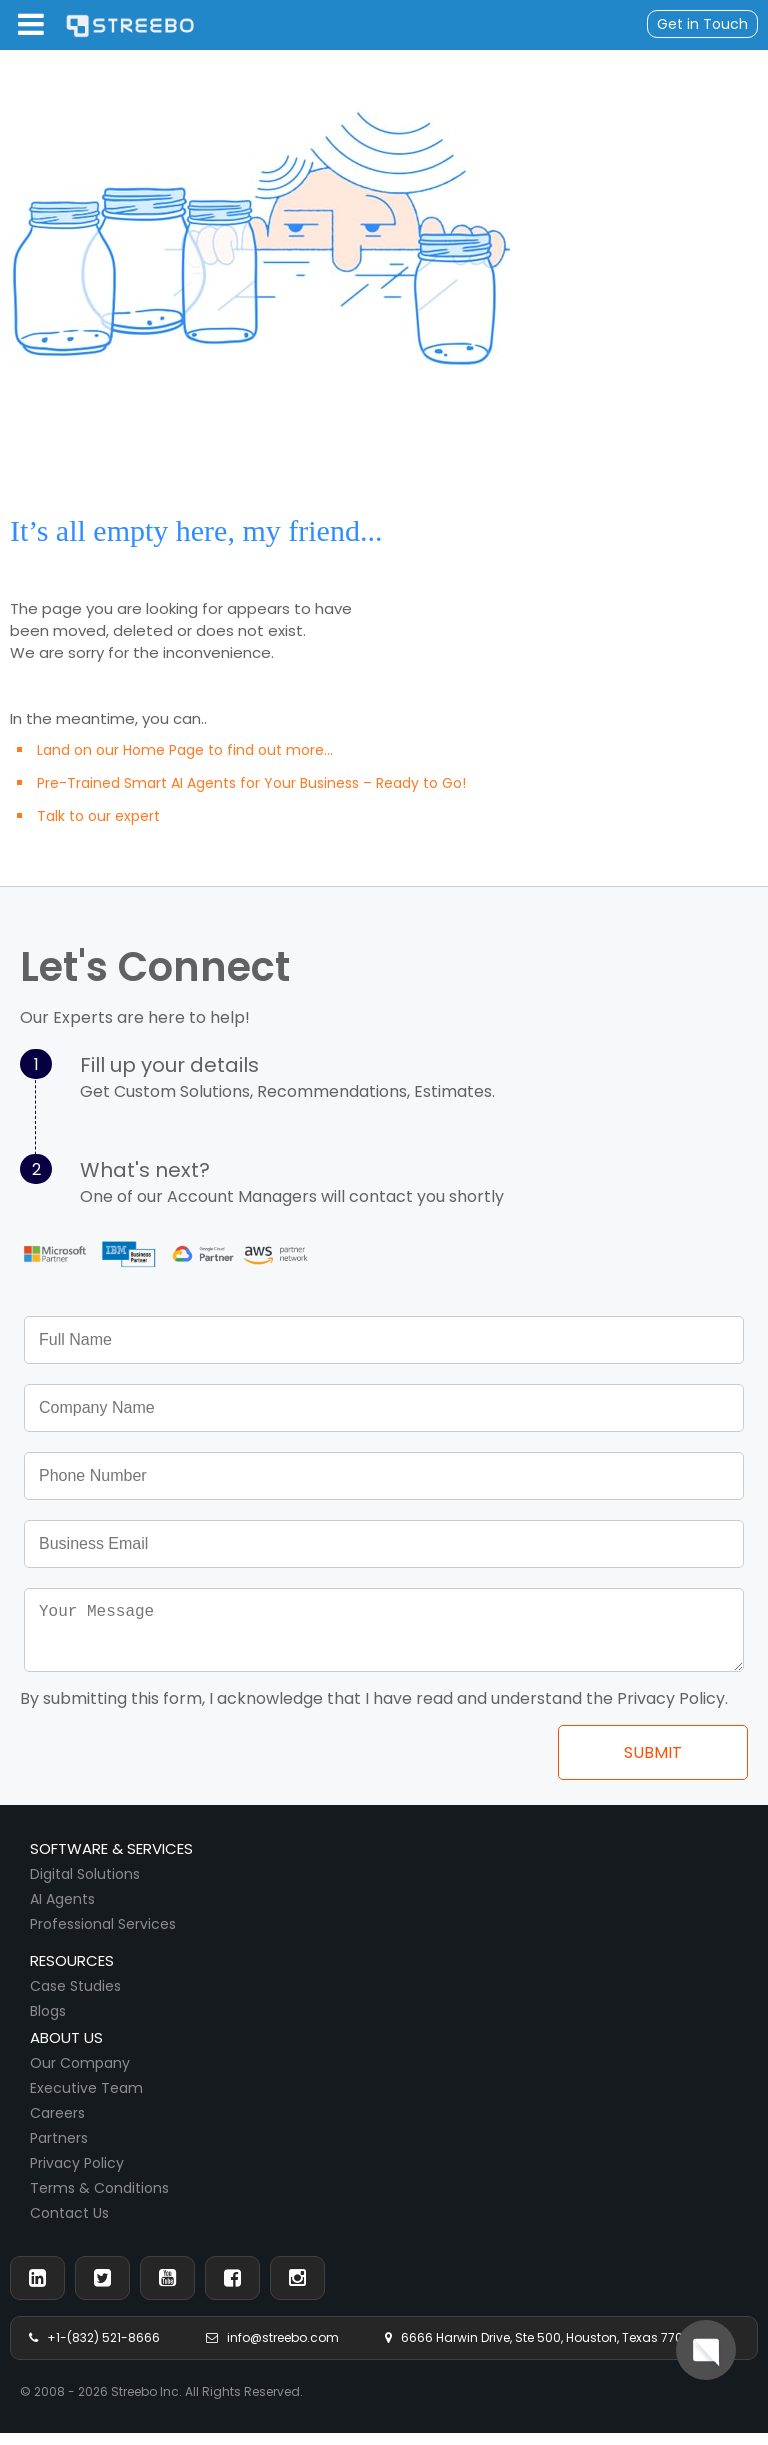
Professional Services (103, 1936)
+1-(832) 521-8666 (94, 2349)
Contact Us (69, 2225)
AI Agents (62, 1911)
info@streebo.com (272, 2349)
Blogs (48, 2023)
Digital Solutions (85, 1886)
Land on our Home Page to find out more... (185, 750)
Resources (72, 1972)
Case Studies (75, 1998)
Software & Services (111, 1860)
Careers (57, 2125)
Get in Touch (702, 24)
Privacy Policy (77, 2175)
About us (66, 2049)
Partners (59, 2150)
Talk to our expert (98, 816)
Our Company (80, 2075)
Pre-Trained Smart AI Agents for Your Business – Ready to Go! (251, 783)
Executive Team (86, 2100)
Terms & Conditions (99, 2200)
